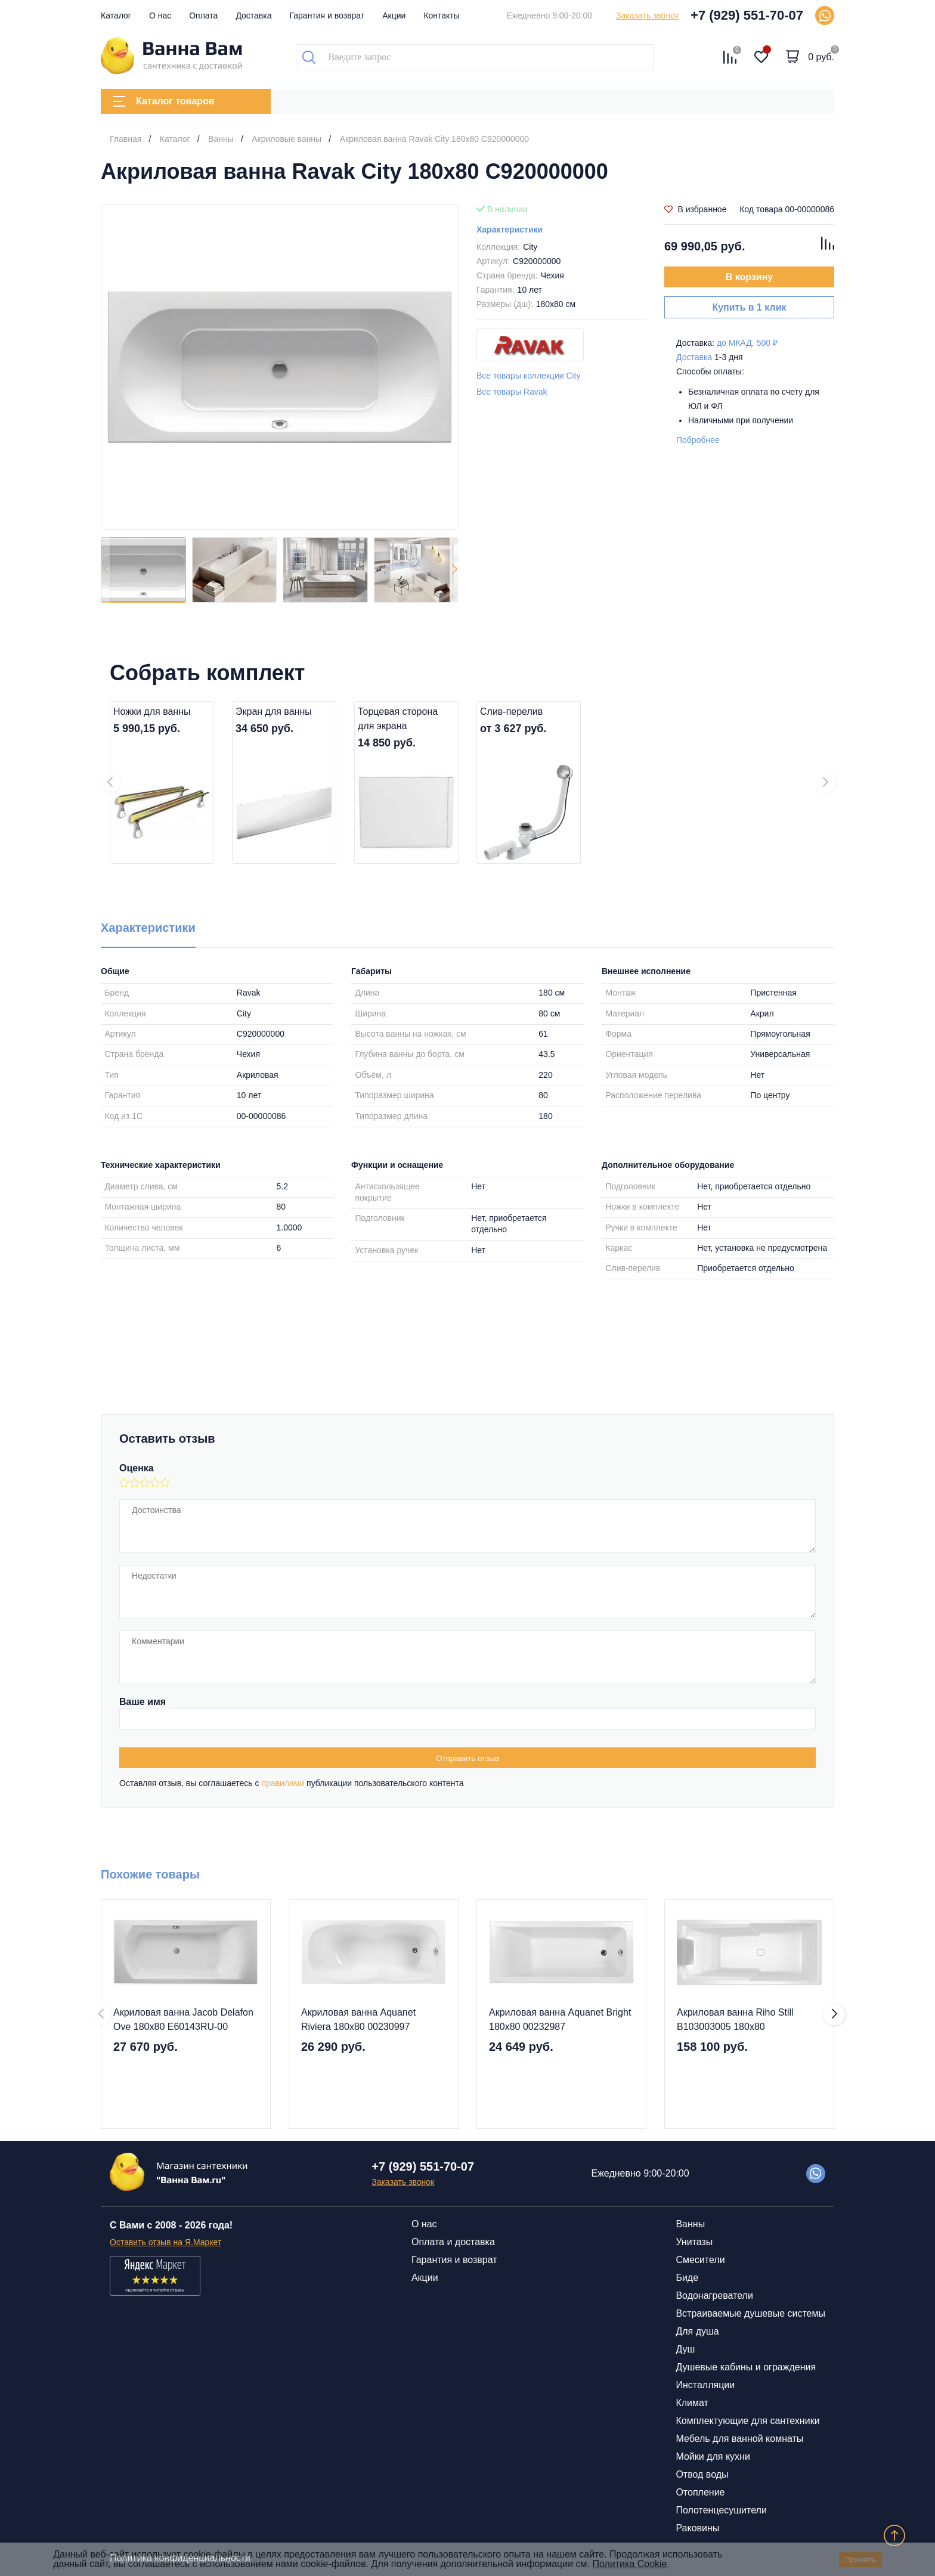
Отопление (700, 2492)
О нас (160, 15)
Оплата (203, 15)
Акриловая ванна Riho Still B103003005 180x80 (735, 2019)
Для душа (697, 2331)
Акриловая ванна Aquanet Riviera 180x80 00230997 (358, 2019)
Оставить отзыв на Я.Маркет (165, 2242)
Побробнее (698, 440)
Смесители (700, 2260)
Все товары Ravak (511, 391)
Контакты (441, 15)
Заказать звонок (647, 15)
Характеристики (509, 229)
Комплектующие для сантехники (747, 2421)
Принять (860, 2559)
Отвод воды (702, 2474)
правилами (282, 1783)
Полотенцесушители (721, 2510)
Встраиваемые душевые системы (750, 2313)
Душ (685, 2349)
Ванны (690, 2224)
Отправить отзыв (467, 1758)
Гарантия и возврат (327, 15)
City (530, 247)
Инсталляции (705, 2385)
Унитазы (694, 2242)
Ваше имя (142, 1702)
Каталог (116, 15)
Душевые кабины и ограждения (746, 2367)
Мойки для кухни (713, 2456)
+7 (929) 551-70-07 (747, 15)
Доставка (253, 15)
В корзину (749, 277)
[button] (454, 570)
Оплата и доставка (453, 2242)
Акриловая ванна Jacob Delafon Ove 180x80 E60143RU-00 (183, 2019)
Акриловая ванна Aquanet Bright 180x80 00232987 (560, 2019)
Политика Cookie (629, 2564)
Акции (393, 15)
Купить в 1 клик (749, 307)
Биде (687, 2278)
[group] (279, 366)
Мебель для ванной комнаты (739, 2439)
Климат (692, 2403)
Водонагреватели (714, 2295)
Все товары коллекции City (528, 375)
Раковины (697, 2528)
